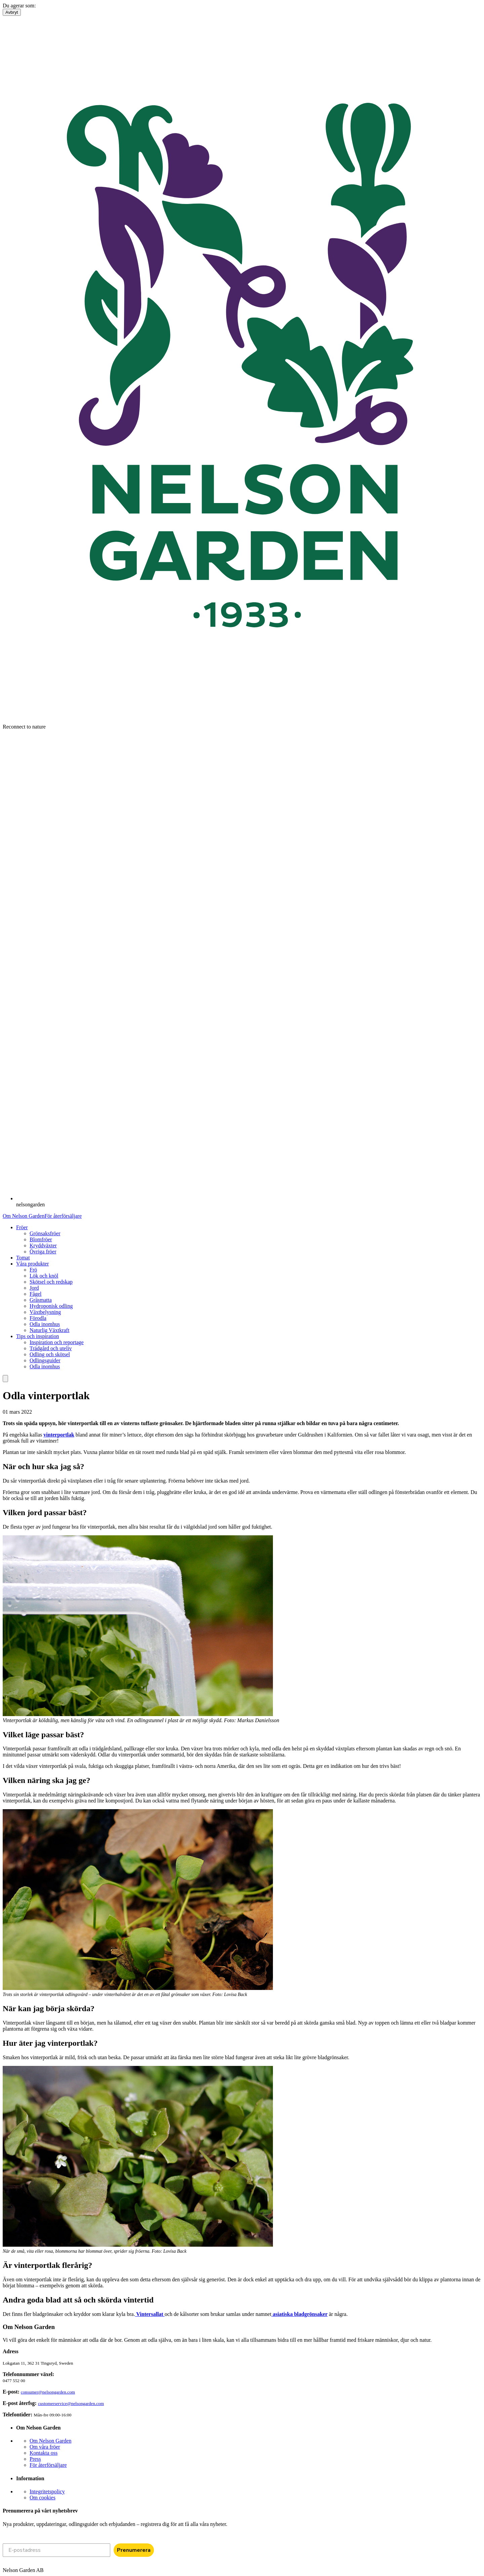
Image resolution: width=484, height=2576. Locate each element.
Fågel (36, 1294)
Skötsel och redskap (51, 1282)
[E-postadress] (56, 2550)
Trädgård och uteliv (51, 1348)
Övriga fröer (43, 1251)
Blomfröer (41, 1239)
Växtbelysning (45, 1312)
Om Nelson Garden (23, 1216)
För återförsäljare (63, 1216)
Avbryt (11, 12)
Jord (34, 1288)
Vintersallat (150, 2314)
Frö (33, 1270)
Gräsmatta (41, 1300)
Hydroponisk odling (51, 1306)
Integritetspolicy (47, 2491)
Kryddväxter (43, 1245)
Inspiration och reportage (57, 1342)
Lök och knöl (44, 1276)
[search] (5, 1378)
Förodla (38, 1318)
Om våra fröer (45, 2447)
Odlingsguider (45, 1360)
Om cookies (42, 2497)
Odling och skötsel (50, 1354)
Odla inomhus (45, 1324)
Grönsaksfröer (45, 1233)
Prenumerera (134, 2550)
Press (35, 2459)
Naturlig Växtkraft (49, 1330)
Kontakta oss (43, 2453)
